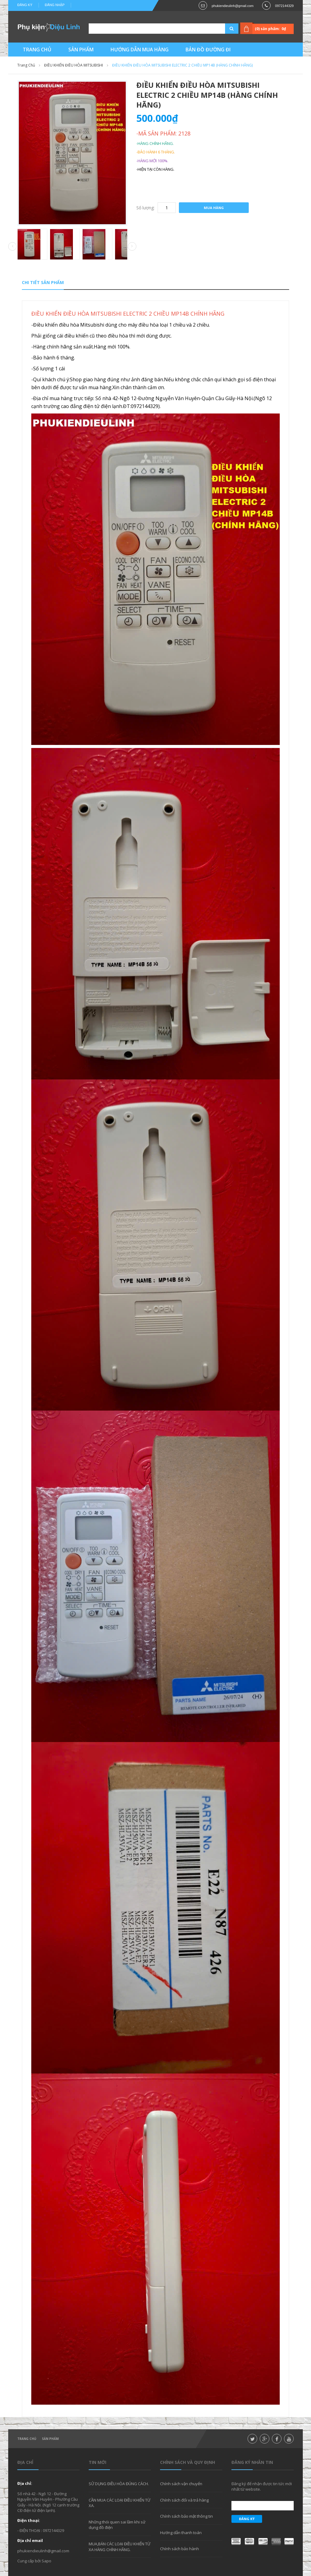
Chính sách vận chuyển (181, 2483)
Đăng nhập (55, 5)
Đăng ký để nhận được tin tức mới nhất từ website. (261, 2486)
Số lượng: (145, 208)
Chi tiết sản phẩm (43, 282)
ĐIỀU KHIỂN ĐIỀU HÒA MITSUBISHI (73, 65)
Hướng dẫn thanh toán (181, 2532)
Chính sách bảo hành (179, 2548)
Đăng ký (24, 5)
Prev (12, 246)
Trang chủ (26, 2439)
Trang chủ (26, 65)
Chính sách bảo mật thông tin (186, 2516)
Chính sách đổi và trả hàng (184, 2500)
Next (132, 246)
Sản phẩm (50, 2439)
